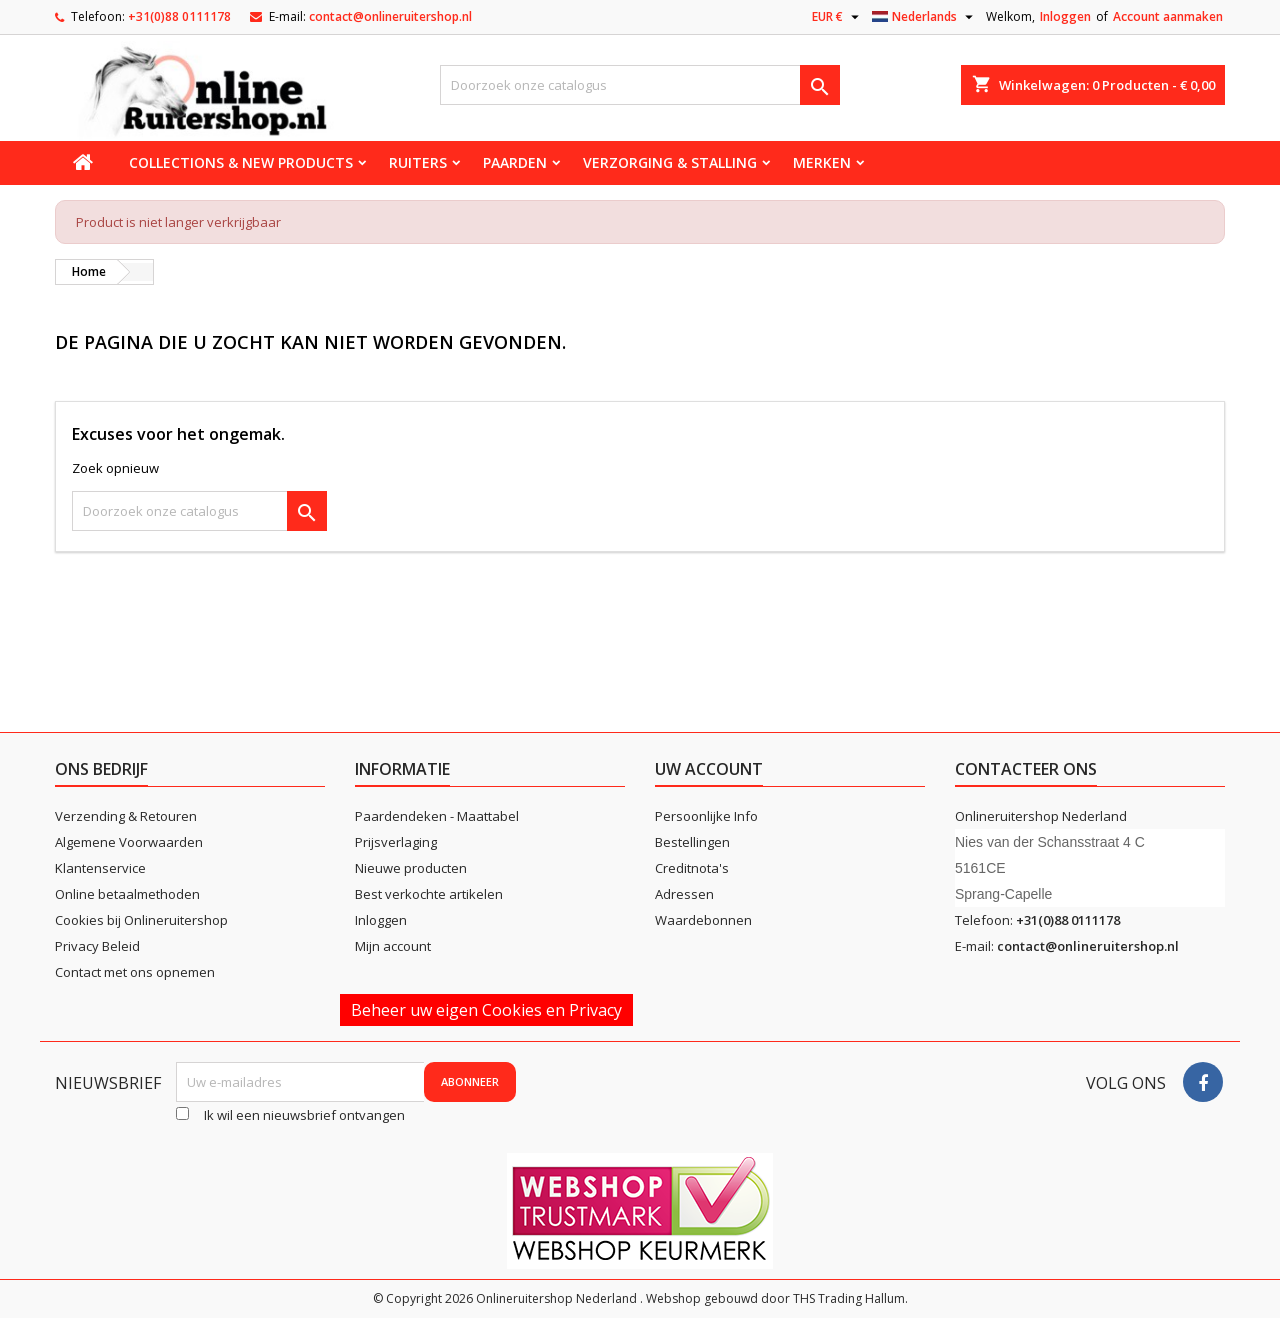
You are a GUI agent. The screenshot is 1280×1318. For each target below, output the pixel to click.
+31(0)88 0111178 (179, 16)
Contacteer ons (1026, 769)
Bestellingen (692, 842)
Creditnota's (692, 868)
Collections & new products (241, 162)
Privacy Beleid (97, 946)
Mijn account (393, 946)
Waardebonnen (703, 920)
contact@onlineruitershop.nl (390, 16)
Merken (822, 162)
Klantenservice (100, 868)
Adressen (684, 894)
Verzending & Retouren (126, 816)
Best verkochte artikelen (429, 894)
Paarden (515, 162)
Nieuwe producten (411, 868)
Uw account (709, 769)
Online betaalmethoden (127, 894)
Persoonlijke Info (706, 816)
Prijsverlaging (396, 842)
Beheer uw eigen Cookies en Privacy (486, 1010)
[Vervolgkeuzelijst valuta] (838, 17)
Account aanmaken (1168, 16)
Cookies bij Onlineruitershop (141, 920)
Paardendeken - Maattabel (437, 816)
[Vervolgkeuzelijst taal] (925, 17)
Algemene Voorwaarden (129, 842)
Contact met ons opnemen (135, 972)
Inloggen (1065, 16)
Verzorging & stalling (670, 162)
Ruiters (418, 162)
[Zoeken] (640, 85)
